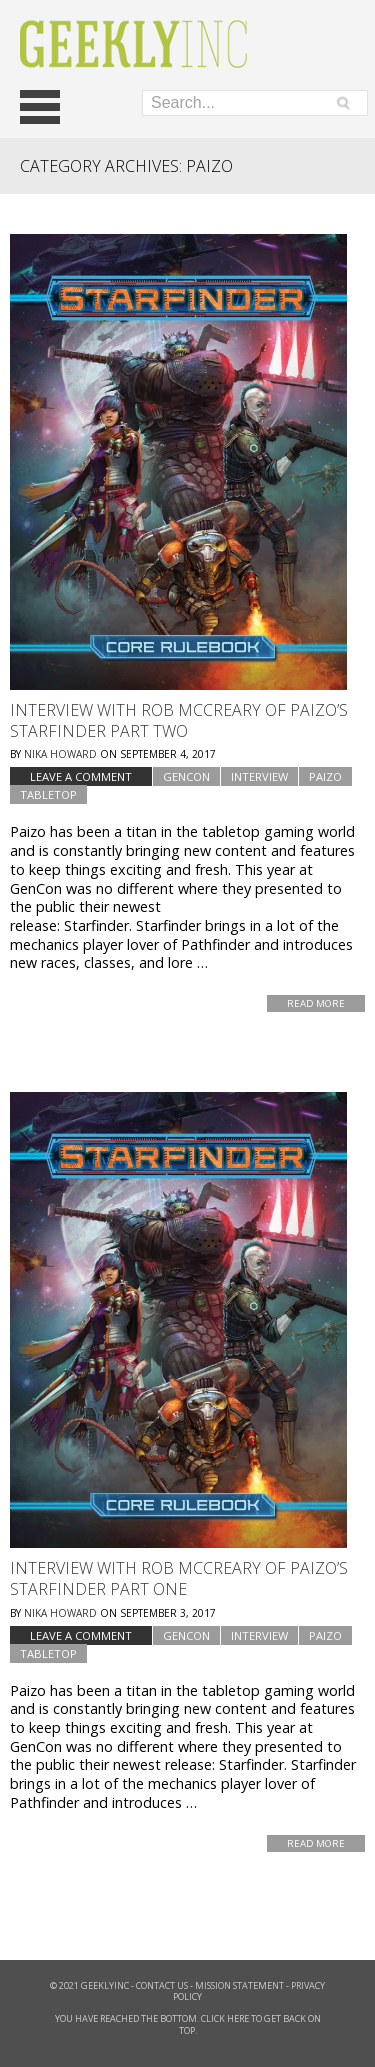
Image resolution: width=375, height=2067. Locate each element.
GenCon (186, 776)
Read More (316, 1003)
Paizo (325, 776)
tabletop (48, 794)
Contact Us (162, 1985)
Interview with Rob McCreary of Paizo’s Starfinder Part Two (179, 720)
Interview (259, 776)
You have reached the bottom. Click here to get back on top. (188, 2024)
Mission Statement (239, 1985)
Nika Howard (60, 754)
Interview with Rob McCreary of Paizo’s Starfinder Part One (179, 1578)
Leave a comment (81, 776)
